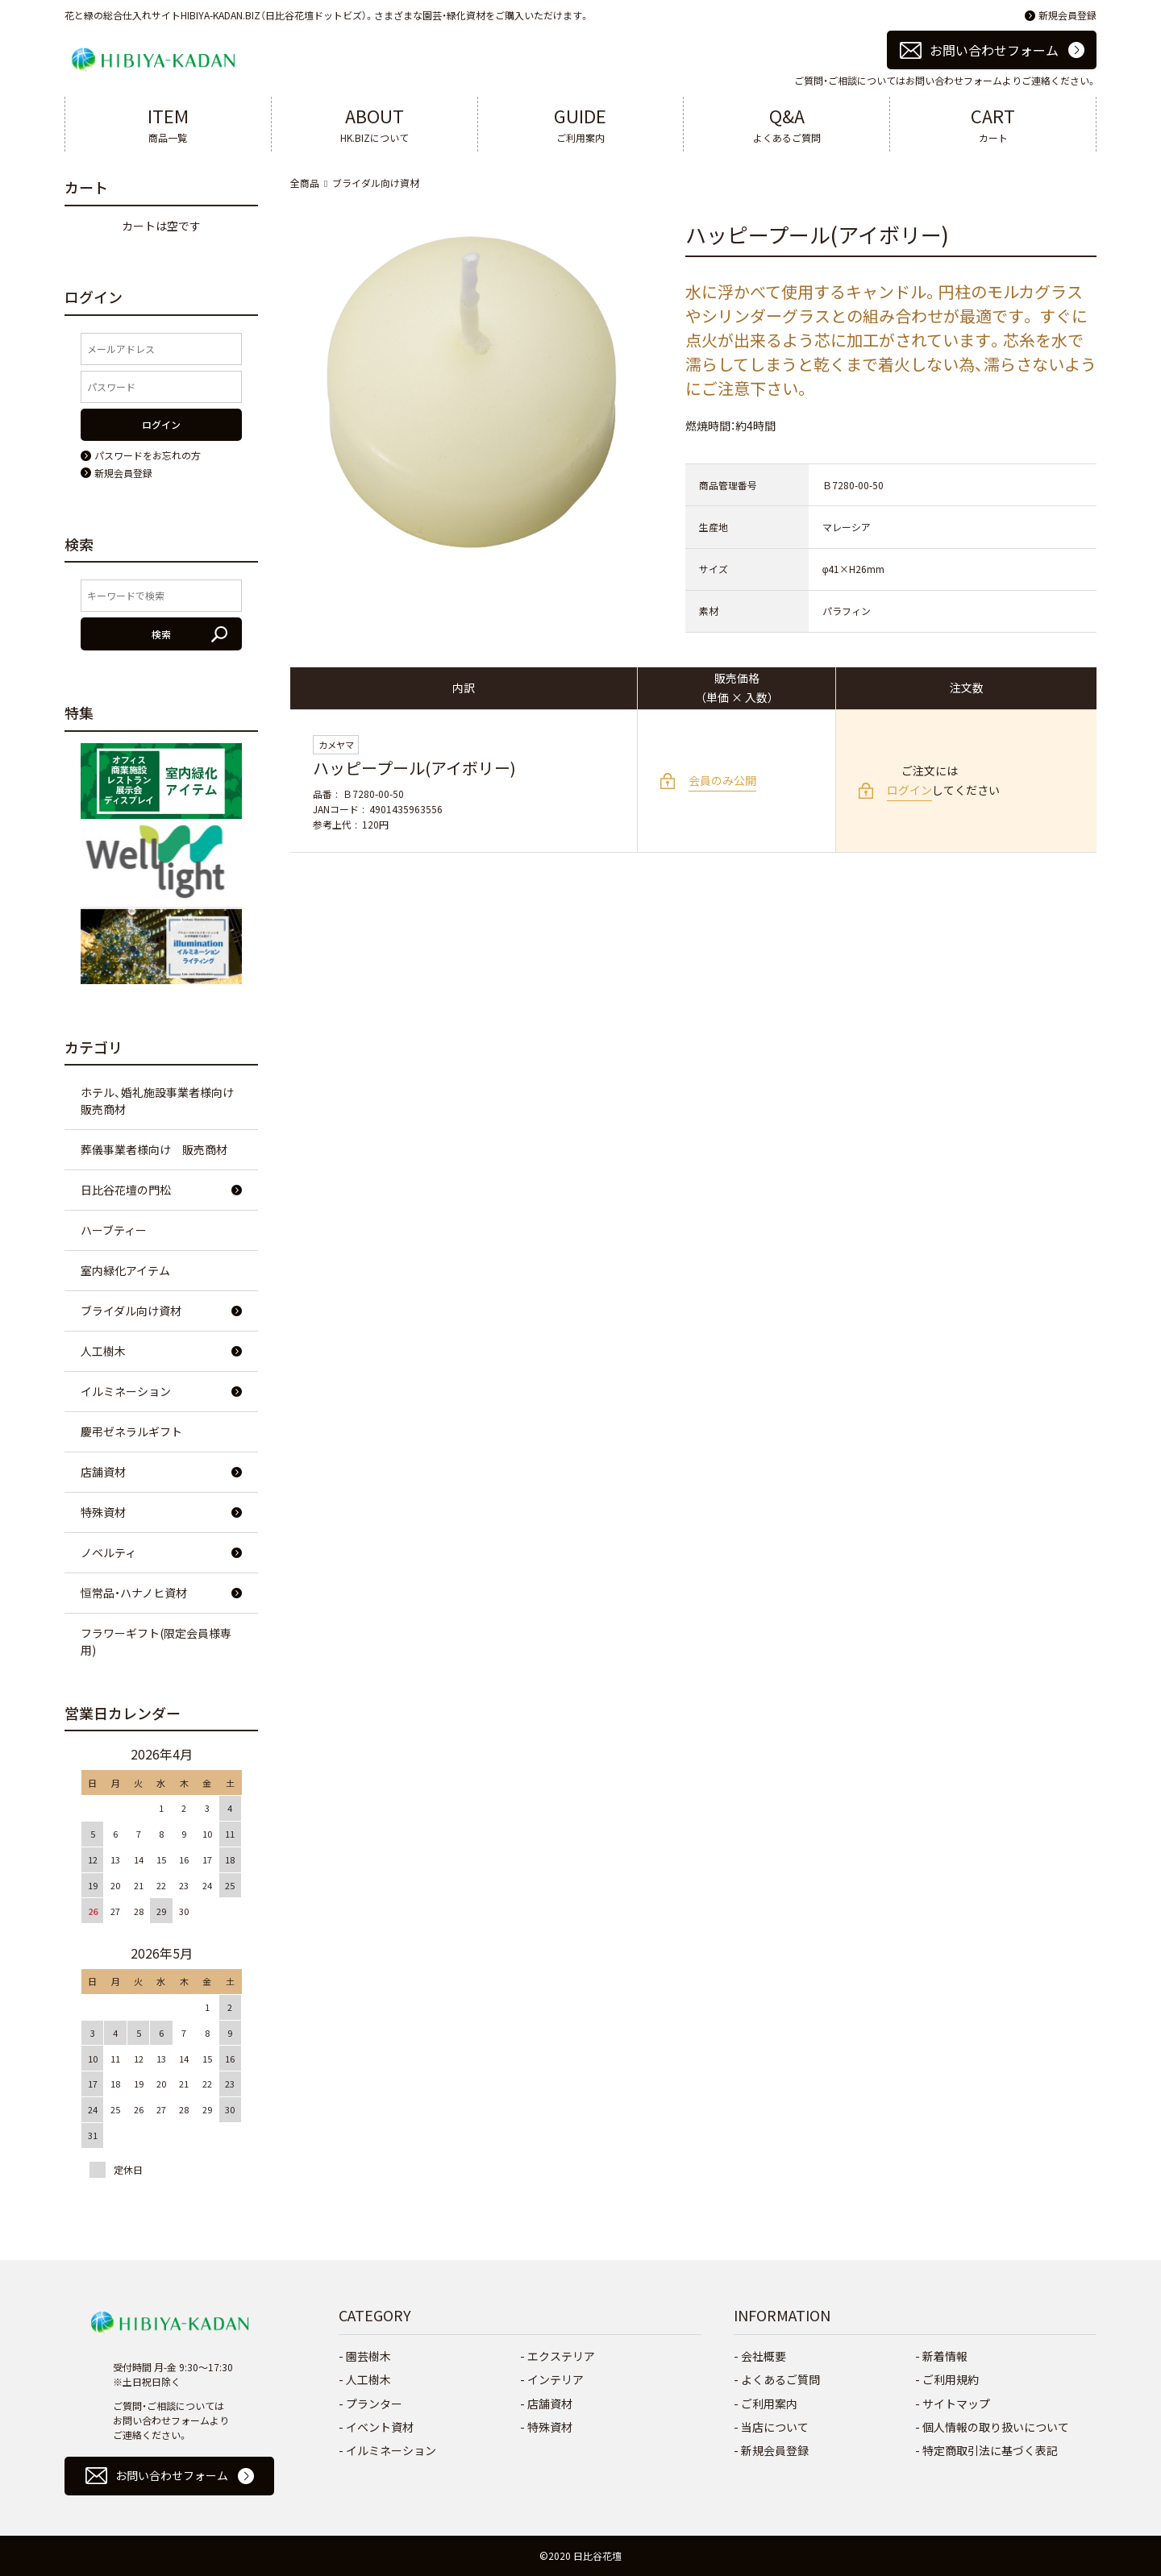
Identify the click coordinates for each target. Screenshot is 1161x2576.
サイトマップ (956, 2403)
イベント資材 (380, 2427)
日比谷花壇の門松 (126, 1190)
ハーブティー (114, 1230)
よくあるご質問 (786, 123)
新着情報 (945, 2356)
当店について (775, 2427)
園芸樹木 (368, 2356)
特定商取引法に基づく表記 (990, 2450)
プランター (374, 2403)
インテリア (555, 2379)
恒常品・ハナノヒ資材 (134, 1593)
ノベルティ (108, 1552)
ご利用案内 (581, 123)
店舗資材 (103, 1472)
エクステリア (561, 2356)
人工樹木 (103, 1351)
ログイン (909, 790)
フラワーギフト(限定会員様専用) (156, 1641)
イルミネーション (126, 1391)
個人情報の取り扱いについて (995, 2427)
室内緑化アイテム (125, 1270)
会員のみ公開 (722, 780)
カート (993, 123)
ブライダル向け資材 (375, 182)
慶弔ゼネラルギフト (131, 1431)
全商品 (304, 182)
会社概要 (763, 2356)
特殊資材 (103, 1512)
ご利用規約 (950, 2379)
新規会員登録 (1067, 15)
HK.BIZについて (374, 123)
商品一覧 (168, 123)
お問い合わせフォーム (994, 50)
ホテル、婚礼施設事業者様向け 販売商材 (163, 1100)
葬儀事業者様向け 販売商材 (154, 1149)
